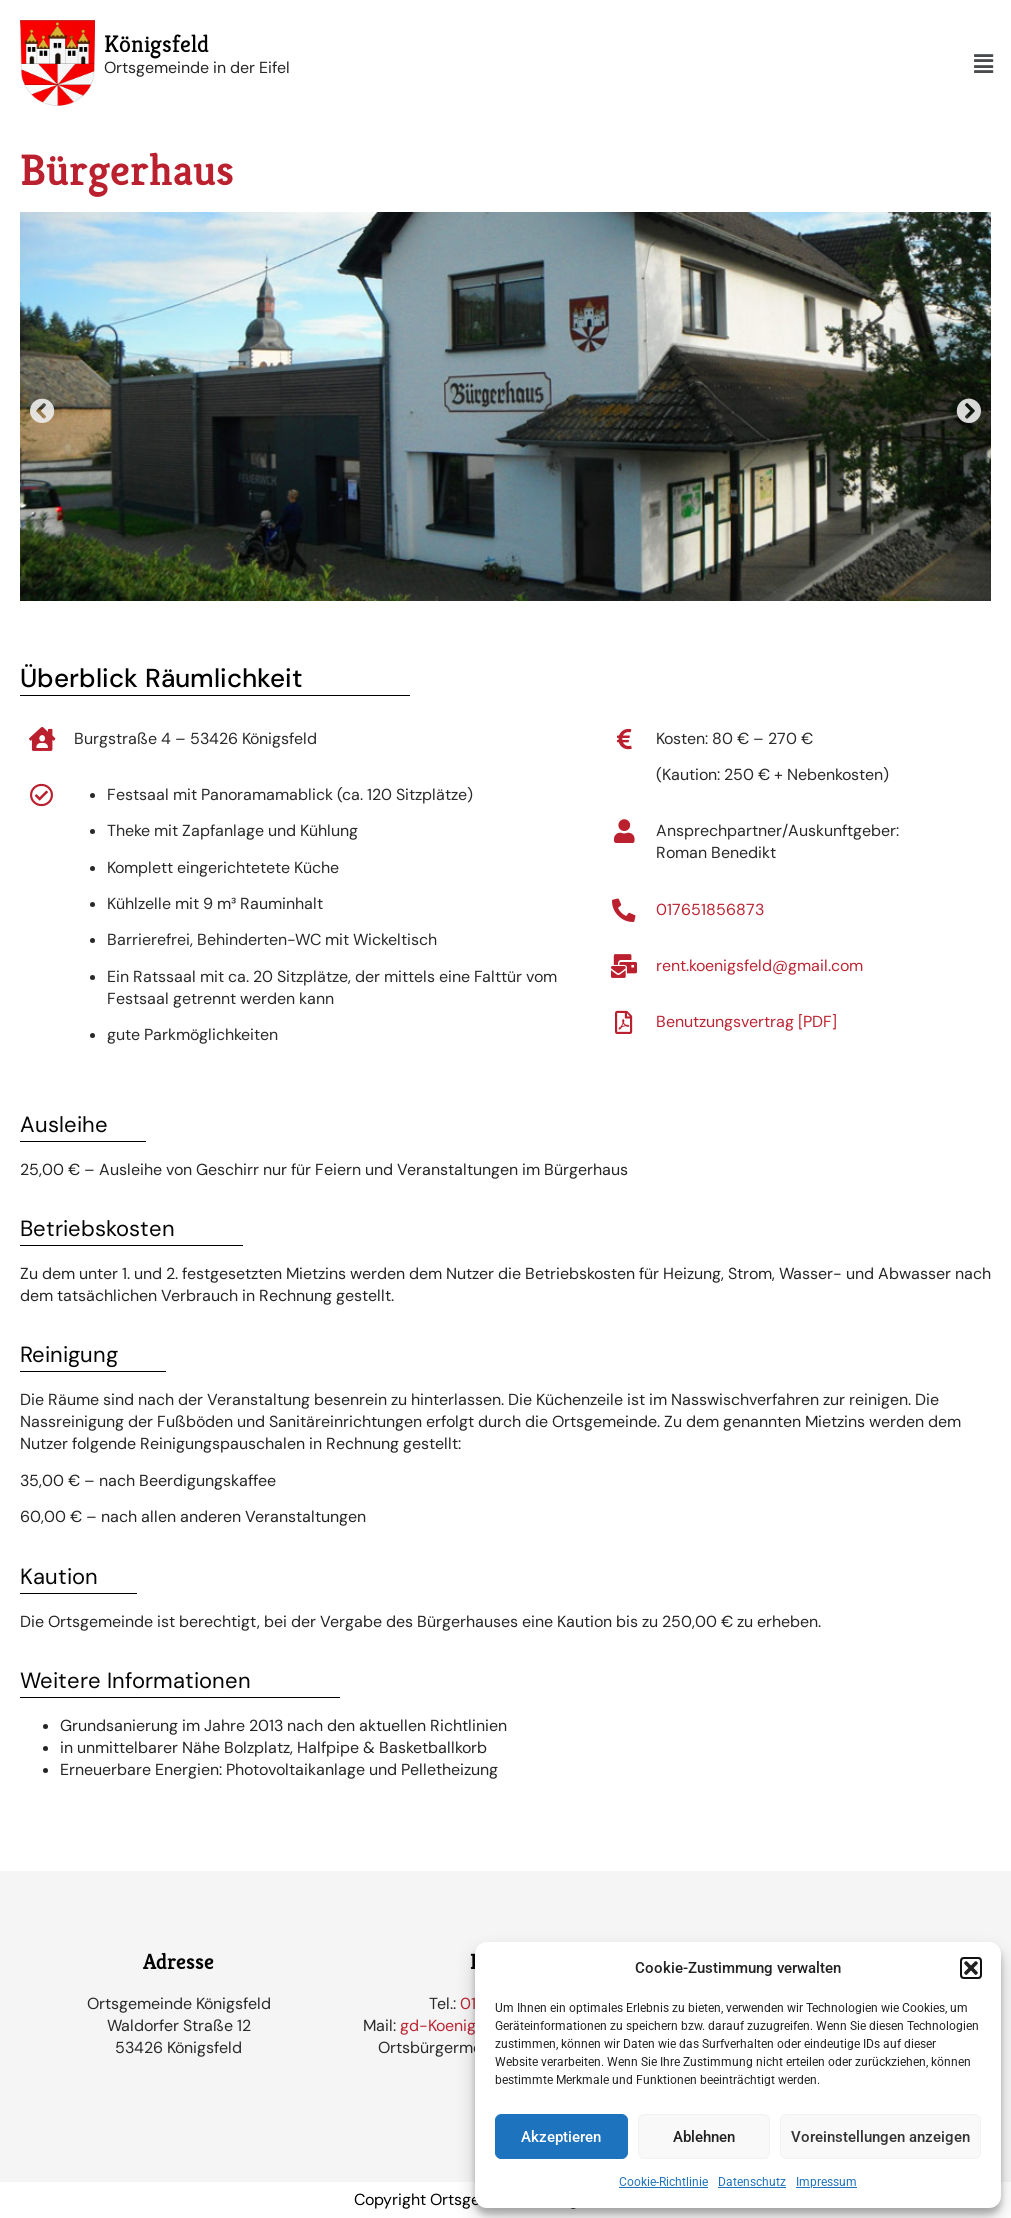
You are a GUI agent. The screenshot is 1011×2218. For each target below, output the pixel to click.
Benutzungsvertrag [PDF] (748, 1021)
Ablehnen (704, 2137)
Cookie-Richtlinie (663, 2182)
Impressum (826, 2182)
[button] (971, 1968)
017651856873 (712, 909)
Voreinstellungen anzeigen (880, 2137)
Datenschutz (752, 2182)
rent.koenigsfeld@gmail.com (761, 965)
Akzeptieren (561, 2137)
